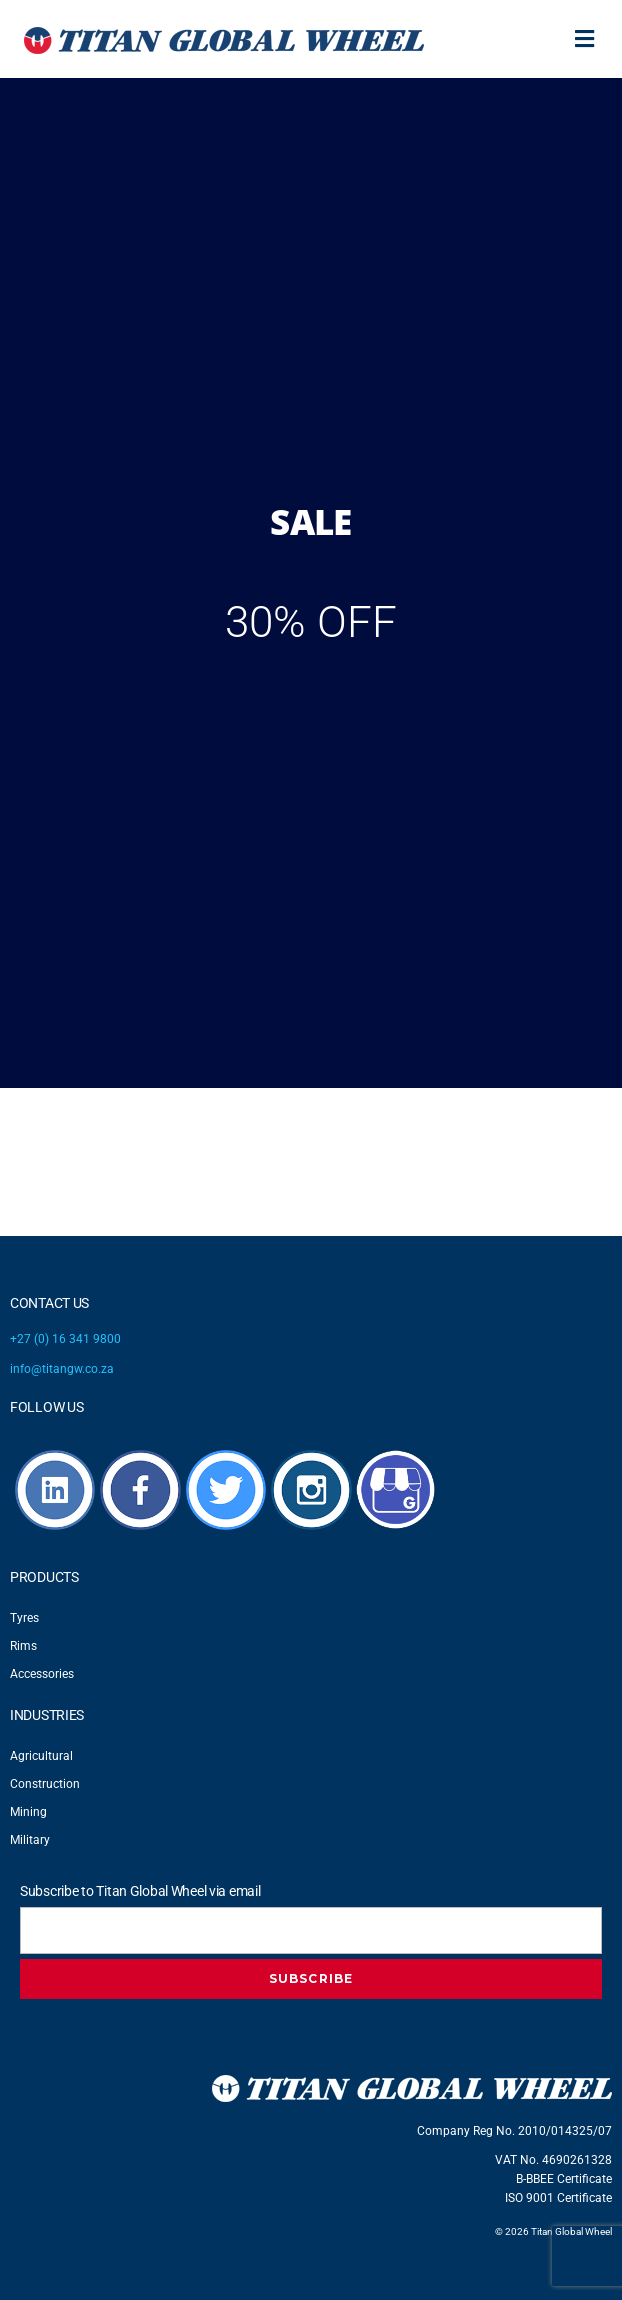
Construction (45, 1784)
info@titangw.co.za (62, 1369)
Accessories (42, 1674)
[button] (585, 39)
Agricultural (41, 1756)
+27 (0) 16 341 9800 (65, 1339)
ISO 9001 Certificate (558, 2198)
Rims (23, 1646)
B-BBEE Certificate (564, 2179)
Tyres (24, 1618)
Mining (28, 1812)
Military (30, 1840)
